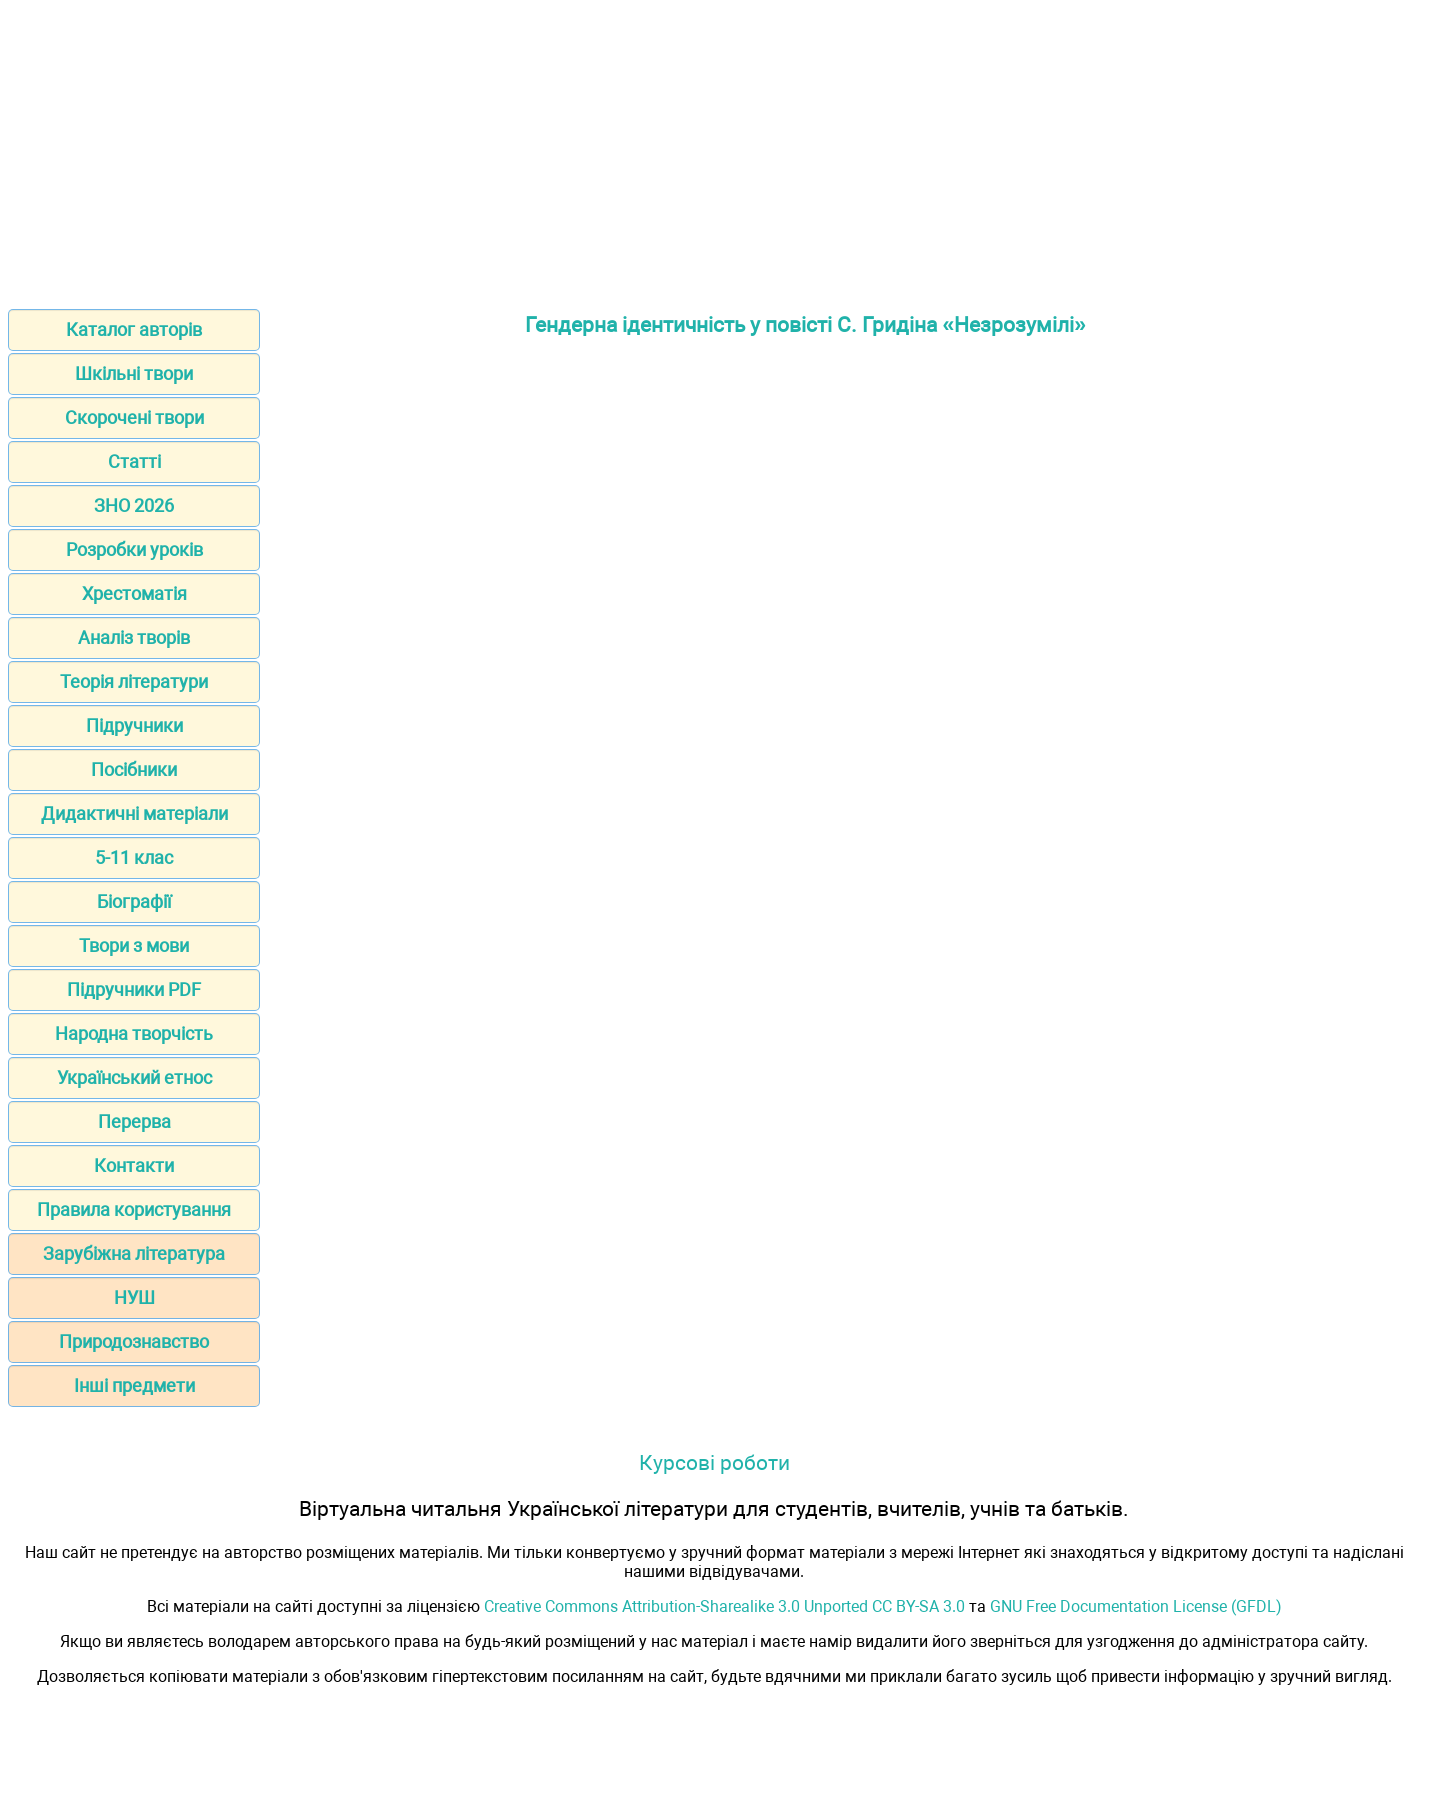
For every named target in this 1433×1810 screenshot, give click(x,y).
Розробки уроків (134, 549)
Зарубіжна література (134, 1253)
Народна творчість (134, 1033)
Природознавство (134, 1341)
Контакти (134, 1165)
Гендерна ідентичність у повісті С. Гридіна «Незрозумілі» (805, 324)
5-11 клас (134, 857)
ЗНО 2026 (134, 505)
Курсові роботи (714, 1462)
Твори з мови (134, 945)
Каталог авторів (134, 329)
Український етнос (134, 1077)
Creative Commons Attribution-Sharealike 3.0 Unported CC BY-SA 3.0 (724, 1606)
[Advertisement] (717, 148)
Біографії (134, 901)
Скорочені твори (134, 417)
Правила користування (134, 1209)
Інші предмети (134, 1385)
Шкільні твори (134, 373)
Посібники (134, 769)
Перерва (134, 1121)
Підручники (134, 725)
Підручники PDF (134, 989)
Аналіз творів (134, 637)
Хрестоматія (134, 593)
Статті (134, 461)
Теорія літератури (134, 681)
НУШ (134, 1297)
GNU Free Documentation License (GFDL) (1136, 1606)
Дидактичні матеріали (134, 813)
